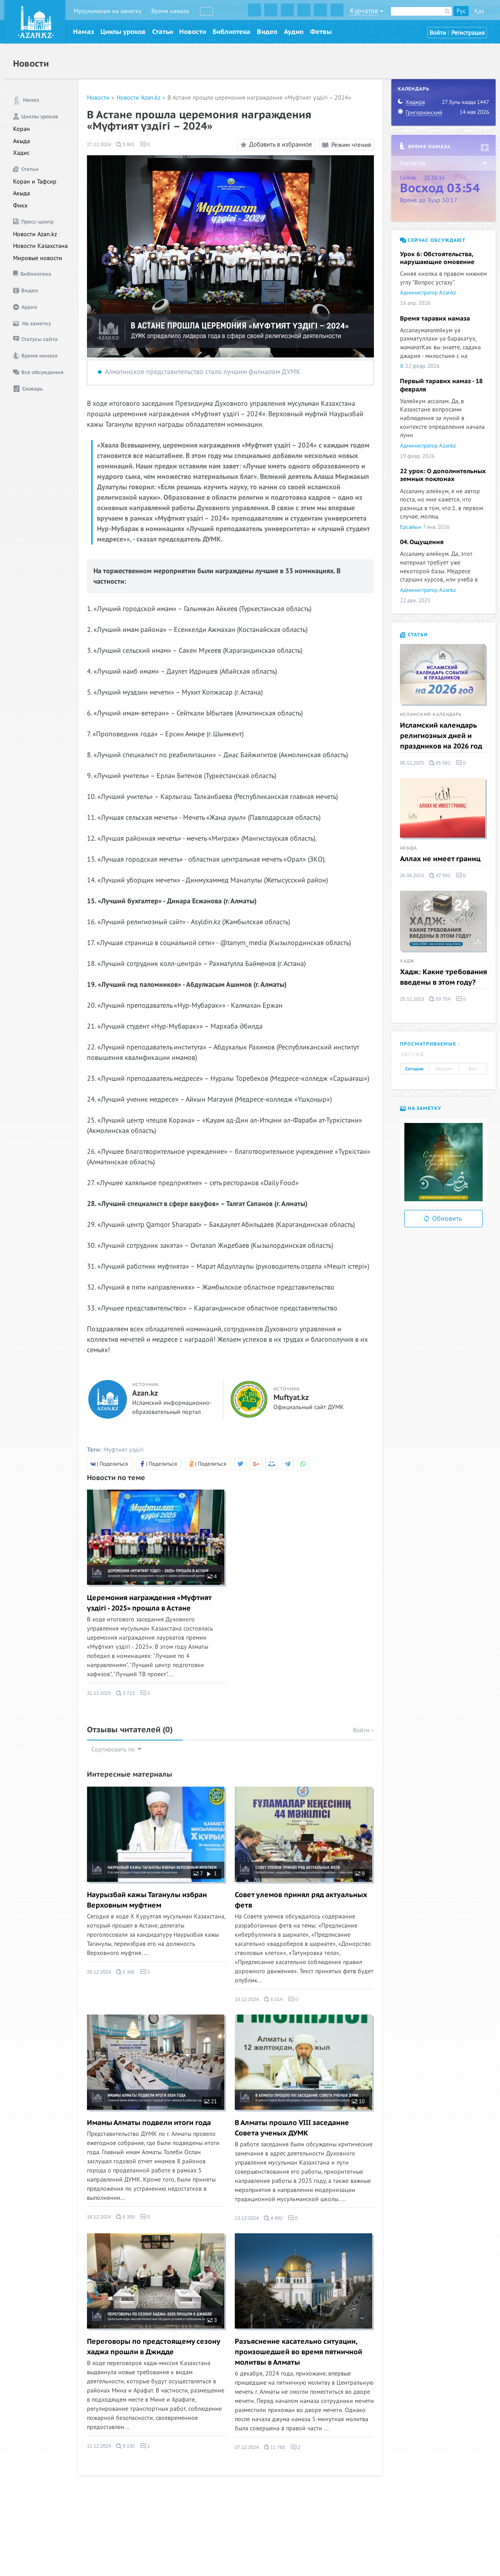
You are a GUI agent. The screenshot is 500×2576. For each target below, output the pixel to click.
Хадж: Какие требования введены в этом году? (443, 977)
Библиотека (231, 32)
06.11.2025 (412, 762)
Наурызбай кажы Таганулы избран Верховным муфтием (147, 1900)
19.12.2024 (247, 1999)
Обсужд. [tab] (413, 1054)
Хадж (407, 961)
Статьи (162, 32)
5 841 (125, 144)
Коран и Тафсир (35, 181)
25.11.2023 (412, 999)
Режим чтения (346, 145)
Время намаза (170, 11)
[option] (443, 1162)
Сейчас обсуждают (433, 240)
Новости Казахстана (40, 246)
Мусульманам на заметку (107, 11)
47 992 (439, 875)
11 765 (274, 2447)
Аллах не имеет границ (440, 859)
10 (358, 2101)
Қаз (479, 11)
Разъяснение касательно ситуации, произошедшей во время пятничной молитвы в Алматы (298, 2352)
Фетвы (321, 32)
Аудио (293, 32)
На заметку (420, 1108)
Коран (21, 129)
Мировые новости (37, 258)
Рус (461, 11)
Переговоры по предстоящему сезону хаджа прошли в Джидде (153, 2347)
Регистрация (468, 33)
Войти (438, 33)
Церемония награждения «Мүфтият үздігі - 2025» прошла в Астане (149, 1603)
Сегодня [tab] (414, 1069)
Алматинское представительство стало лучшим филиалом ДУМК (202, 372)
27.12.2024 (99, 144)
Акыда (21, 141)
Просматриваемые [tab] (428, 1044)
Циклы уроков (123, 32)
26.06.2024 (412, 875)
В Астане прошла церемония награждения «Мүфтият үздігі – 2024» (259, 97)
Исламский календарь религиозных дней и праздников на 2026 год (441, 736)
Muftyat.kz (291, 1397)
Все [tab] (473, 1069)
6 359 (125, 2216)
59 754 (439, 999)
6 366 (125, 1972)
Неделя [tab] (443, 1069)
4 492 (273, 2218)
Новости (192, 32)
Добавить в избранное (275, 144)
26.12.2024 (99, 1972)
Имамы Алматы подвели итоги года (149, 2123)
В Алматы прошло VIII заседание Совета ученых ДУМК (292, 2128)
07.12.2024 (247, 2447)
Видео (267, 32)
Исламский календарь (431, 714)
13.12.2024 (247, 2218)
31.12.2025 (99, 1693)
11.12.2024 (99, 2446)
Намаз (83, 32)
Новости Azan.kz (35, 234)
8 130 (125, 2446)
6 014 (273, 1999)
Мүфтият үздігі (123, 1449)
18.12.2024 (99, 2216)
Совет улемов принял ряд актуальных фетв (301, 1900)
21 (210, 2101)
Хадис (21, 153)
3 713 (125, 1693)
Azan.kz (145, 1393)
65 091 (439, 762)
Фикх (20, 205)
